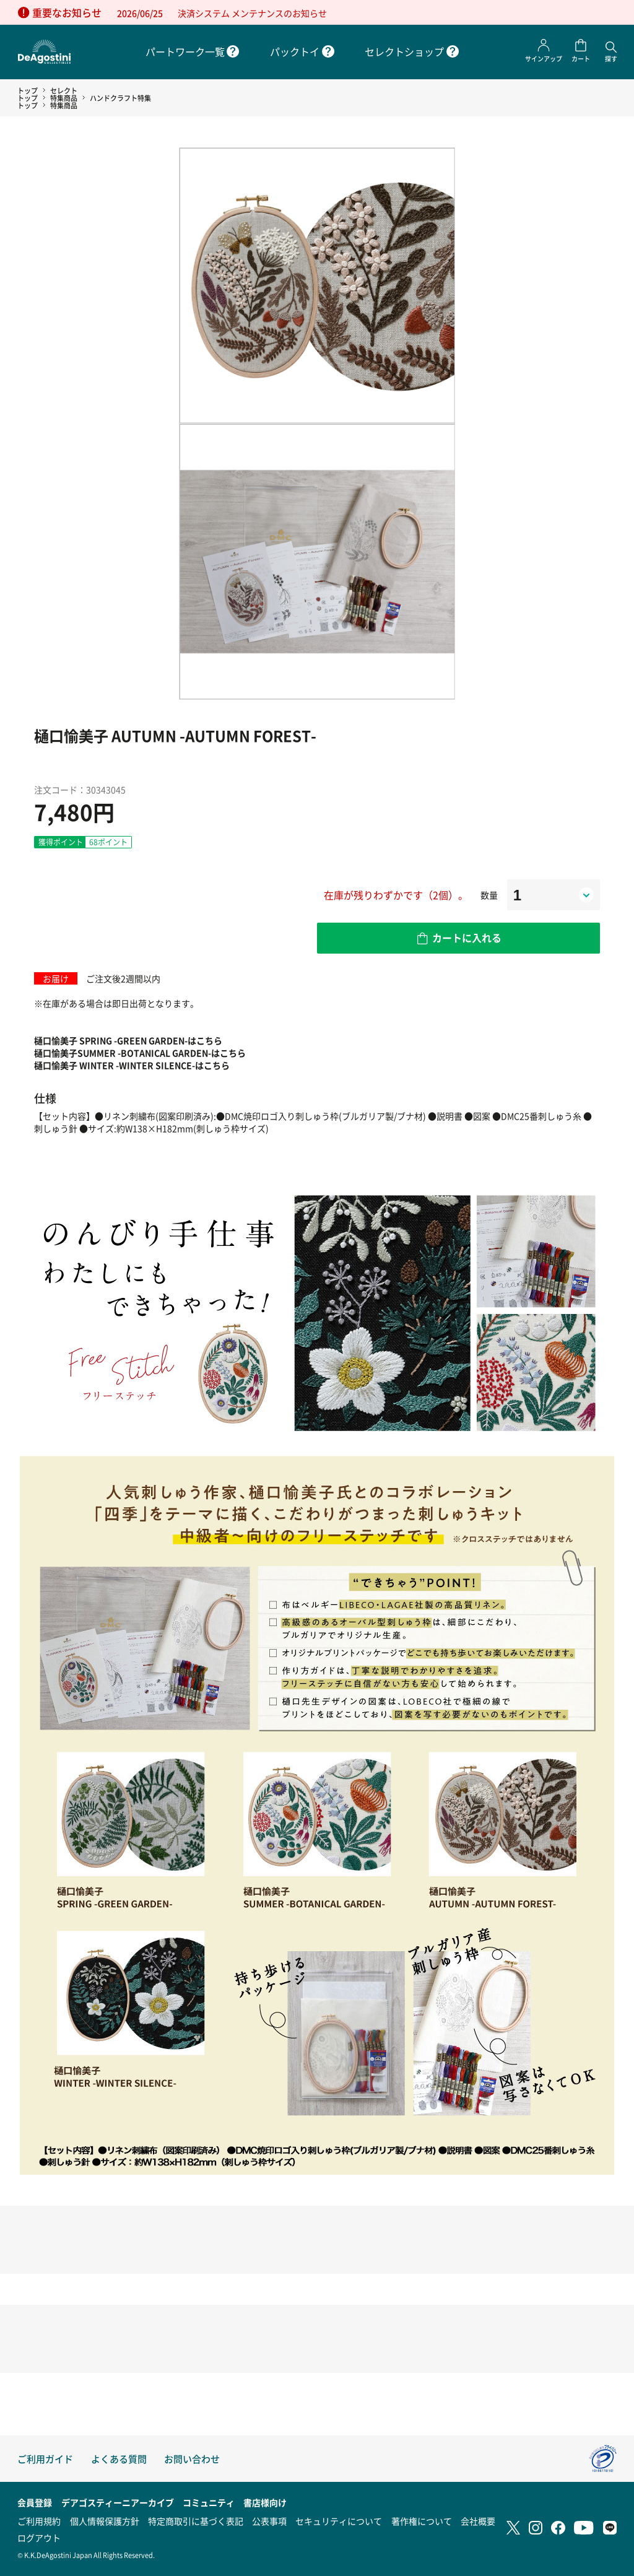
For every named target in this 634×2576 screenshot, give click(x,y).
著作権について (421, 2521)
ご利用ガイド (45, 2458)
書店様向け (265, 2502)
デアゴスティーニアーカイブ (117, 2502)
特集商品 (63, 98)
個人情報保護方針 (104, 2521)
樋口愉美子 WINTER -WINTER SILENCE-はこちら (132, 1065)
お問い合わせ (192, 2458)
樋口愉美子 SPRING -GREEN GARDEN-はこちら (128, 1040)
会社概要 (478, 2521)
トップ (27, 90)
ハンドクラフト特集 (120, 98)
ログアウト (39, 2537)
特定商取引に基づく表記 (195, 2521)
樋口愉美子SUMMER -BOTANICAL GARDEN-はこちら (140, 1052)
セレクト (63, 90)
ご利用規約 (39, 2521)
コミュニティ (209, 2502)
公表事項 (269, 2521)
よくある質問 (119, 2458)
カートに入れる (467, 937)
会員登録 (34, 2502)
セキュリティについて (338, 2521)
